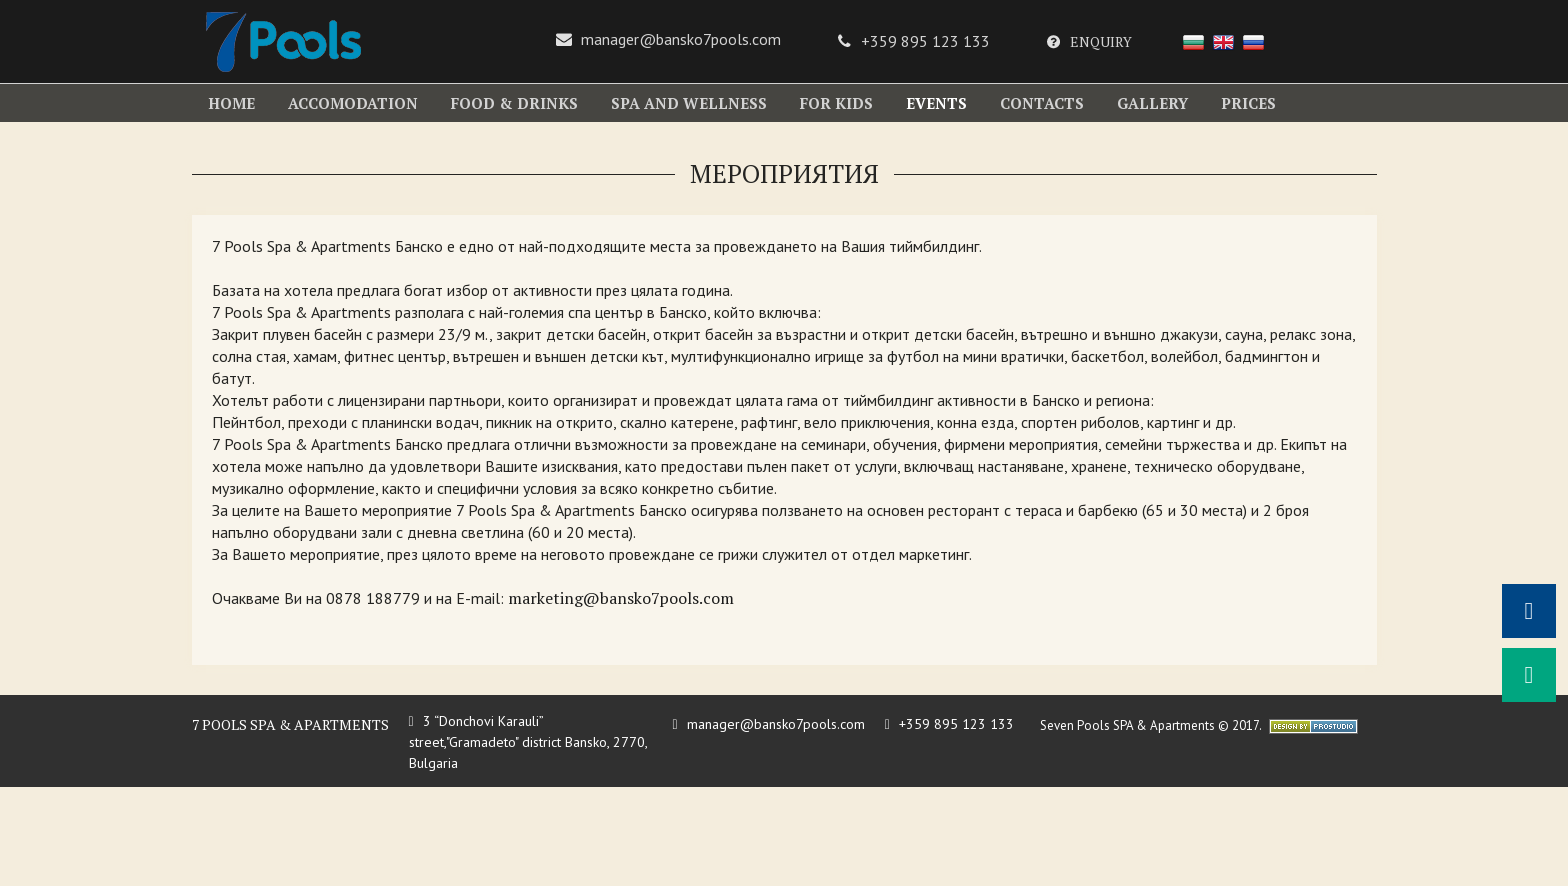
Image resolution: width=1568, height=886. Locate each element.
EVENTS (936, 103)
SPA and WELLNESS (689, 103)
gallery (1152, 103)
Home (231, 103)
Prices (1248, 103)
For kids (836, 103)
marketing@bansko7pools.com (621, 598)
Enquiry (1101, 41)
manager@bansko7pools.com (681, 39)
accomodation (353, 103)
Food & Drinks (514, 103)
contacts (1042, 103)
